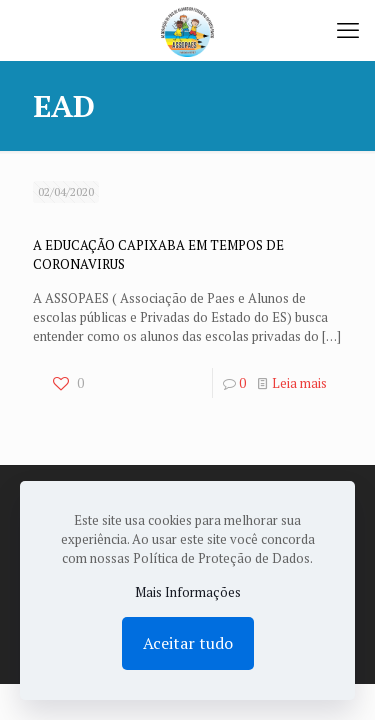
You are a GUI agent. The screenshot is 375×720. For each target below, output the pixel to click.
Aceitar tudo (188, 643)
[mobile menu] (348, 30)
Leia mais (299, 383)
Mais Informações (188, 592)
